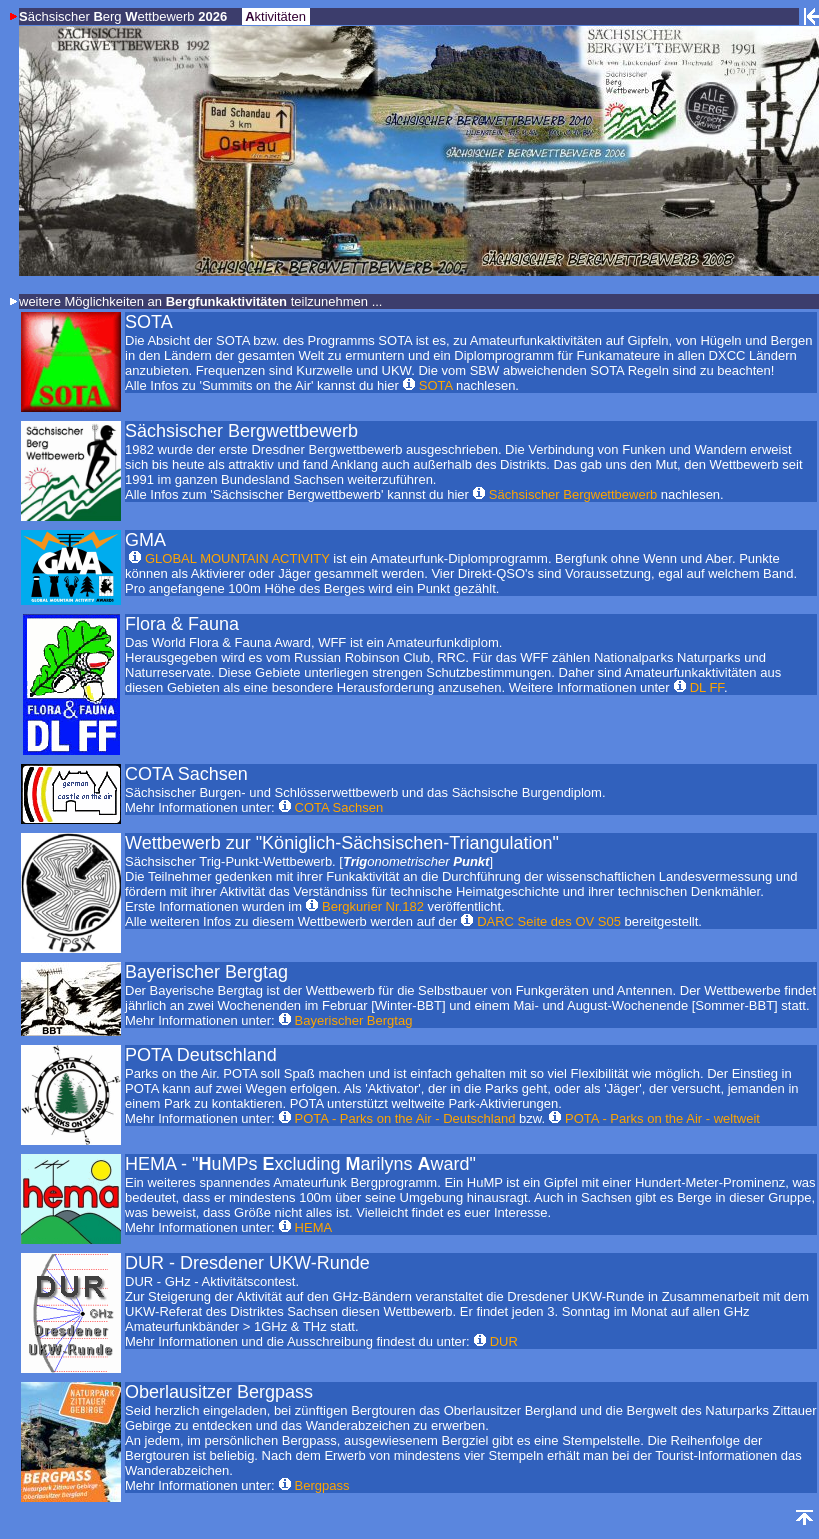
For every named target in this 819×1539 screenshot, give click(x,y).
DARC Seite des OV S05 (549, 921)
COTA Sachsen (339, 807)
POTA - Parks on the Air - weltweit (662, 1118)
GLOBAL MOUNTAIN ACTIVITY (237, 558)
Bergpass (322, 1485)
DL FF (707, 687)
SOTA (436, 385)
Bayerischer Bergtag (354, 1020)
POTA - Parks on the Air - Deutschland (405, 1118)
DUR (504, 1341)
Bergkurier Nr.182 (373, 906)
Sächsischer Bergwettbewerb (573, 494)
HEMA (314, 1227)
